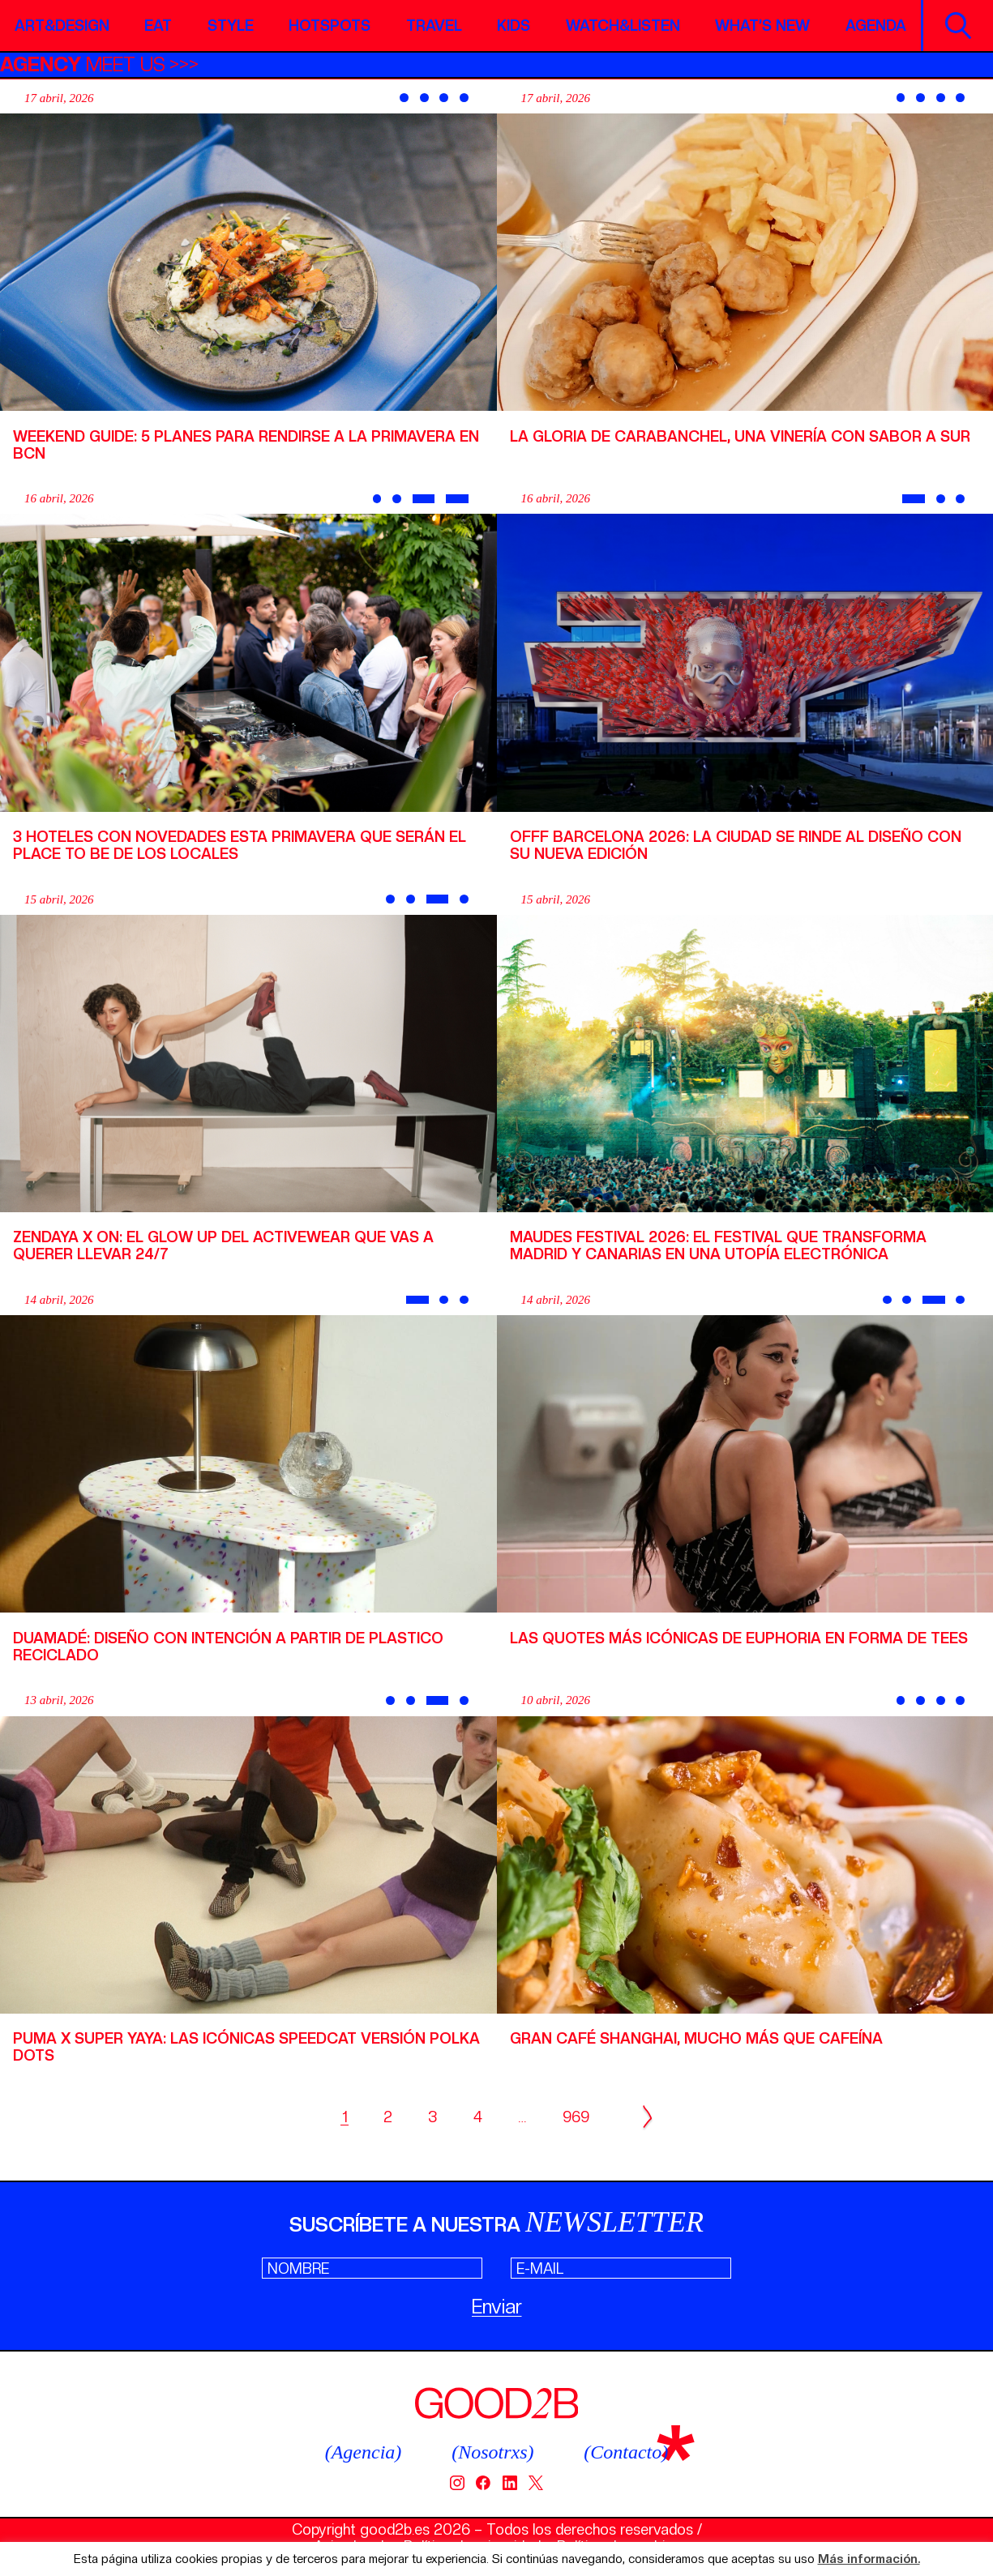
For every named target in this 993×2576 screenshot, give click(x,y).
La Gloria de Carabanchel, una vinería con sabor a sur (740, 436)
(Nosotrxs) (492, 2452)
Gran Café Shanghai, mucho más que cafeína (696, 2038)
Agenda (875, 25)
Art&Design (62, 25)
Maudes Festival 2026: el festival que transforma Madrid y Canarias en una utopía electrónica (718, 1245)
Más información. (869, 2559)
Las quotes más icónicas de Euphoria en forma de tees (739, 1638)
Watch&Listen (623, 25)
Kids (513, 25)
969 (576, 2116)
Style (231, 25)
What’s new (762, 25)
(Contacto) (626, 2452)
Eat (158, 25)
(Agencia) (363, 2452)
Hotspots (329, 25)
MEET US (82, 64)
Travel (434, 25)
